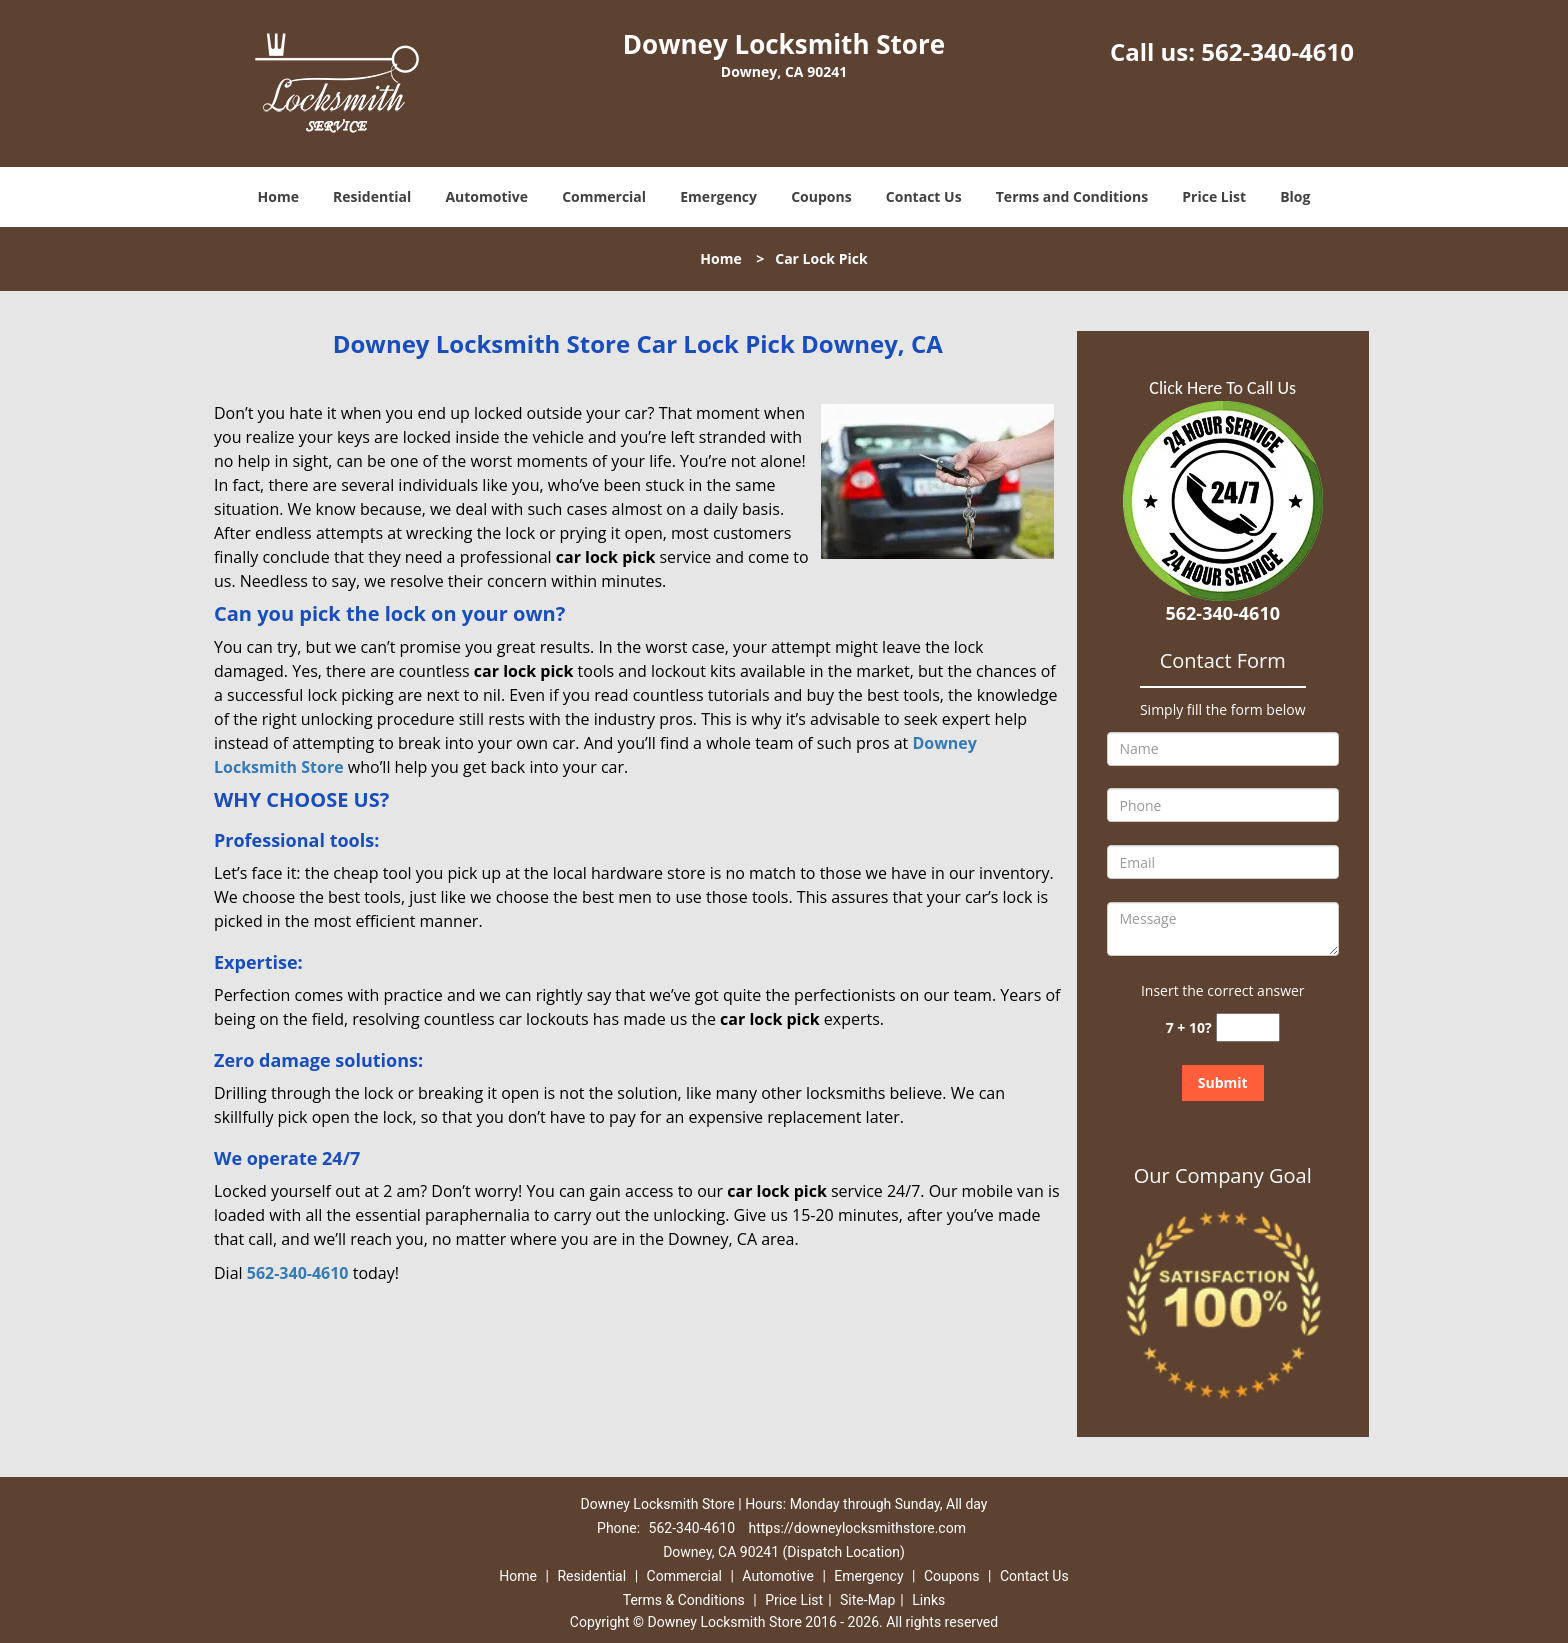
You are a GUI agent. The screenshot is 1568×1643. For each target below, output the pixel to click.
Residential (372, 196)
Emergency (718, 196)
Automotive (486, 196)
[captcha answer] (1248, 1027)
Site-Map (867, 1600)
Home (278, 196)
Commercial (604, 196)
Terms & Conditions (684, 1600)
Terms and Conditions (1072, 196)
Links (928, 1600)
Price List (1214, 196)
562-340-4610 (1277, 51)
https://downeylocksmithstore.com (857, 1528)
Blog (1295, 196)
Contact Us (924, 196)
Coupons (821, 196)
